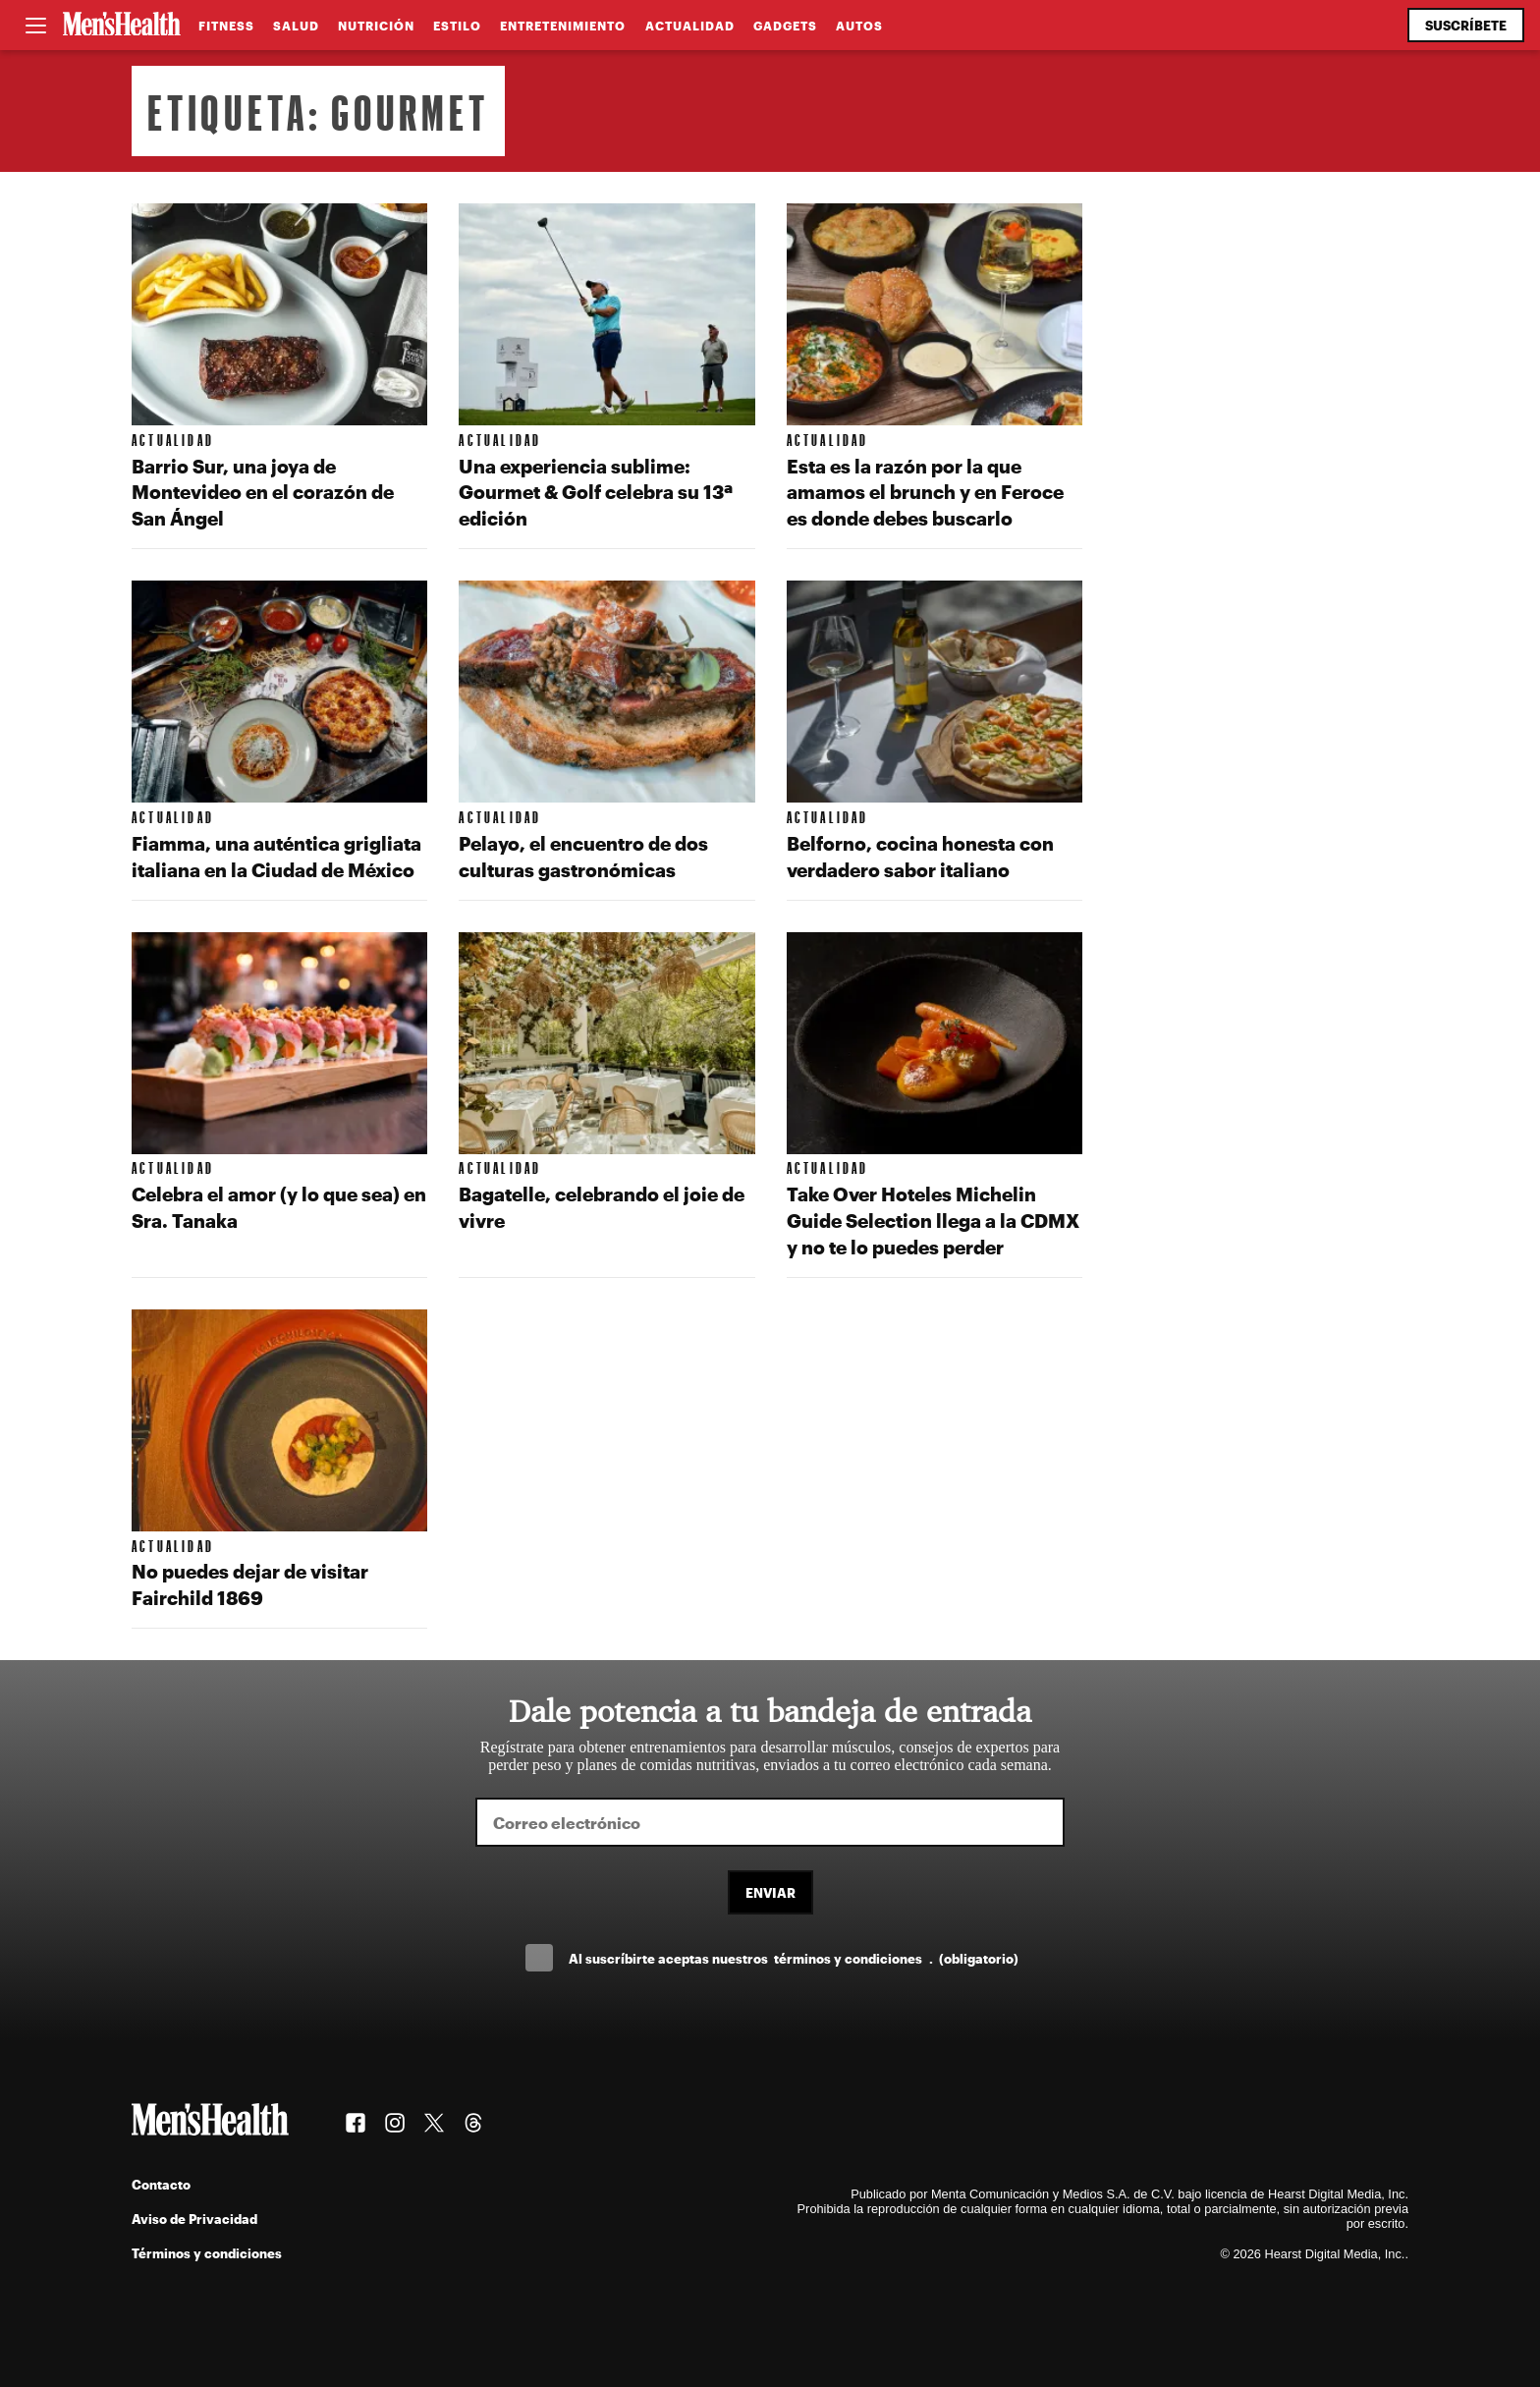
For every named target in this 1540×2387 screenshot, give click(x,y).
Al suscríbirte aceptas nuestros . (793, 1958)
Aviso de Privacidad (194, 2218)
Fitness (226, 25)
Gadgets (785, 25)
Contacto (161, 2184)
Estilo (457, 25)
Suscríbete (1466, 25)
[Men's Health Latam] (122, 25)
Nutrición (376, 25)
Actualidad (690, 25)
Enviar (770, 1892)
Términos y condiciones (207, 2253)
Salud (296, 25)
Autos (859, 25)
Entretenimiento (563, 25)
